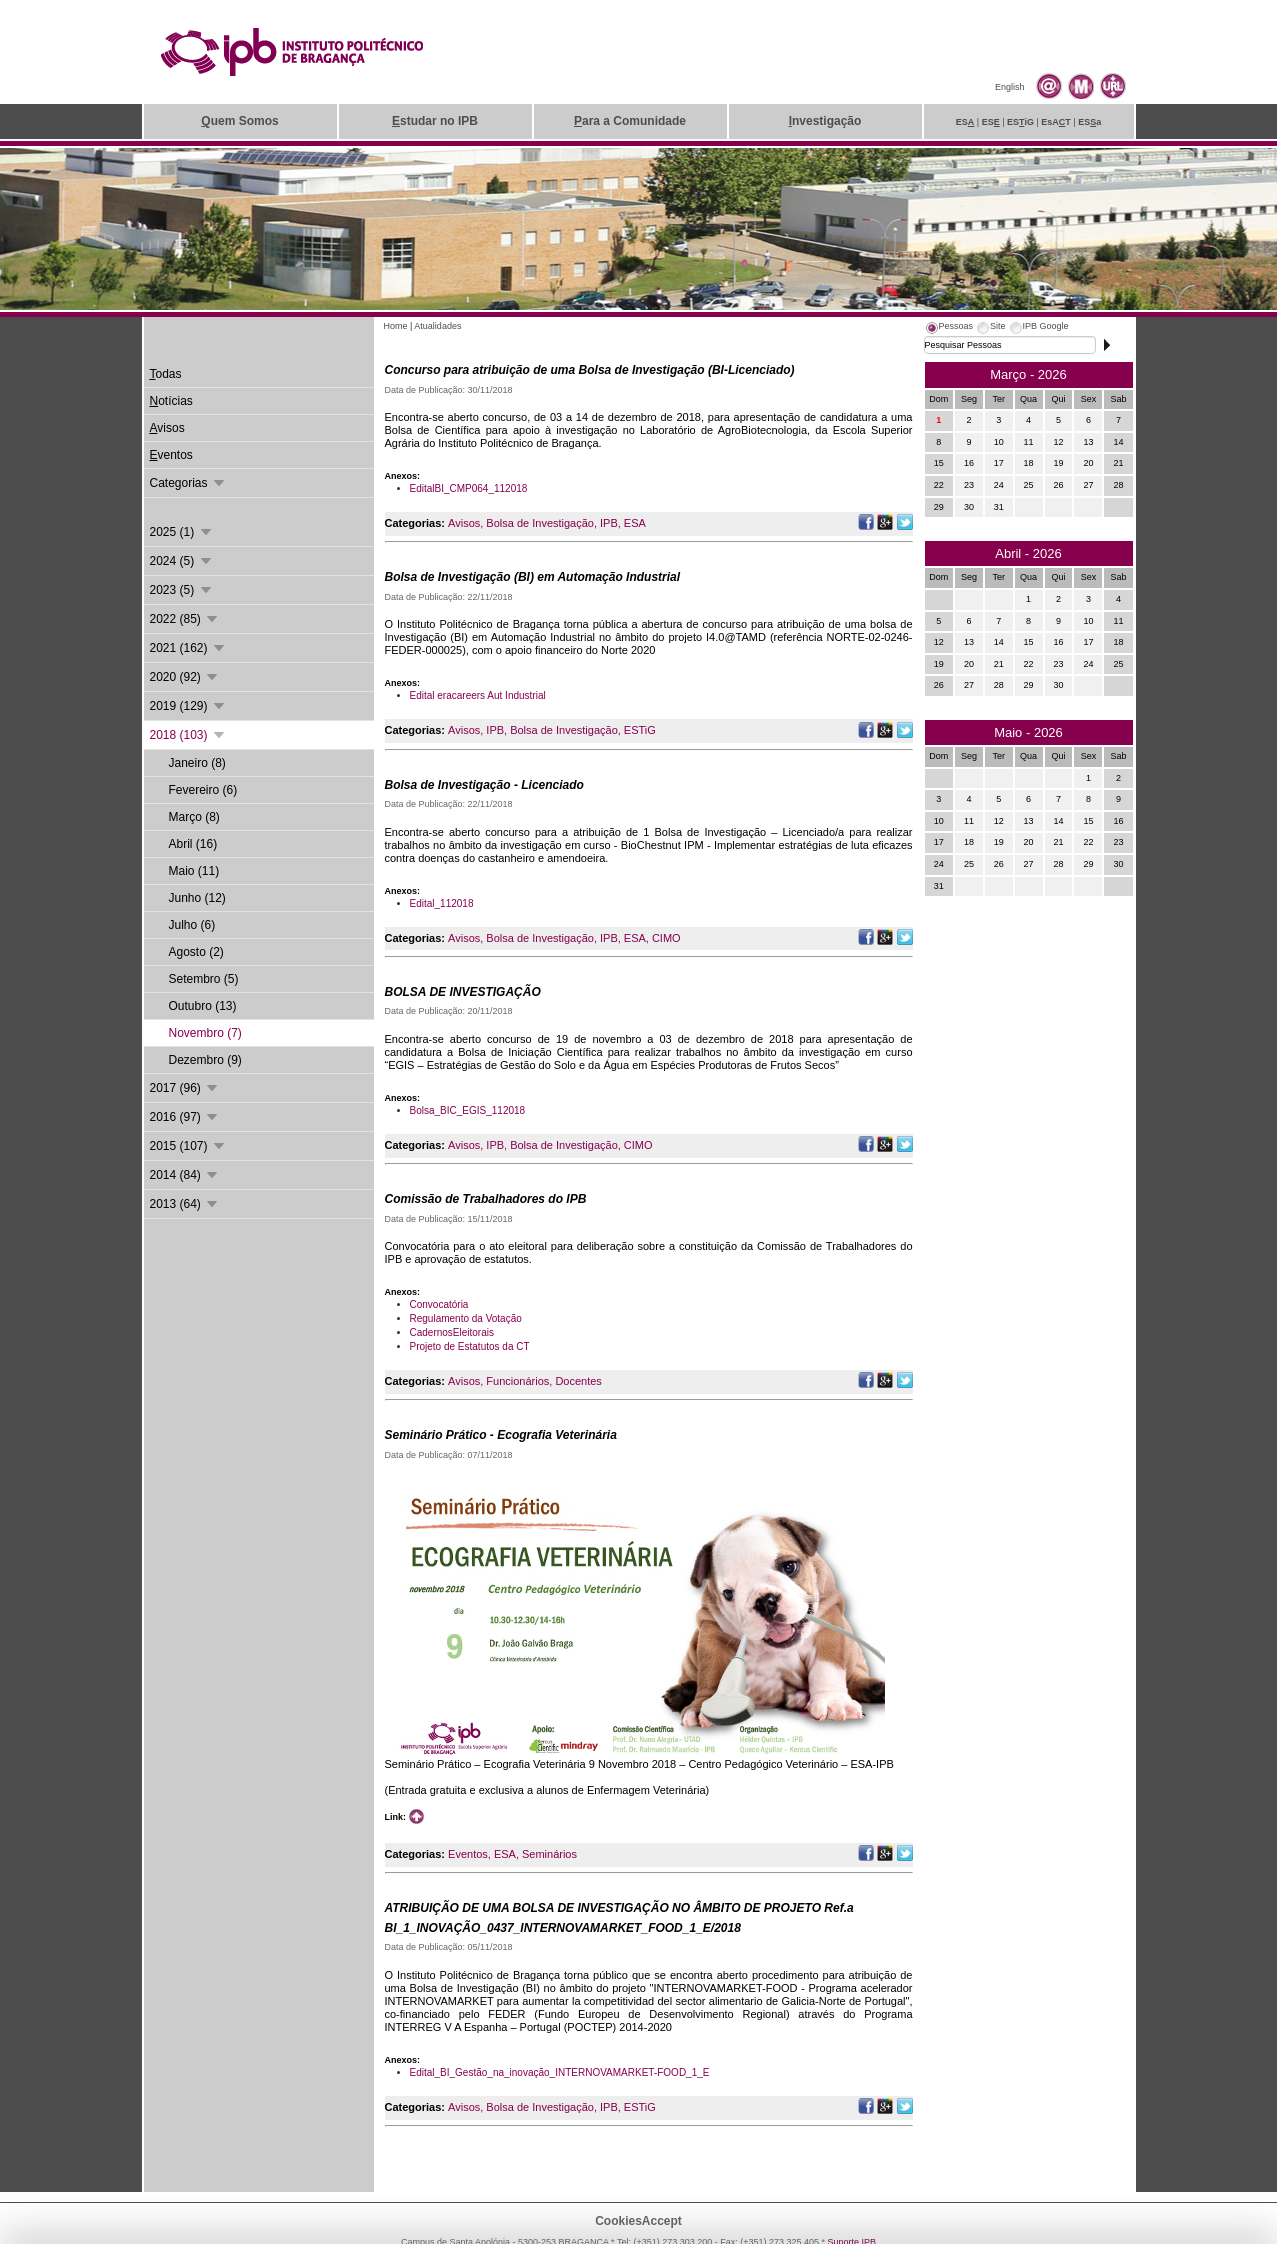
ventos (171, 455)
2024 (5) (182, 561)
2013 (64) (185, 1204)
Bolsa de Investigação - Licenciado (484, 785)
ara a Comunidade (630, 121)
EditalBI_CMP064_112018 (469, 488)
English (1010, 87)
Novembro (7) (205, 1033)
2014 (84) (185, 1175)
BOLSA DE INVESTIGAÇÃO (463, 992)
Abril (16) (193, 844)
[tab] (949, 329)
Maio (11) (194, 871)
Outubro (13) (203, 1006)
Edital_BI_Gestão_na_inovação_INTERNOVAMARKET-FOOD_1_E (560, 2072)
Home (396, 326)
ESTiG (640, 730)
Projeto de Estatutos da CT (470, 1346)
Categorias (188, 483)
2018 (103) (188, 735)
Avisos (464, 523)
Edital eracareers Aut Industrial (478, 695)
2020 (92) (185, 677)
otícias (171, 401)
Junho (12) (197, 898)
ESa (1089, 122)
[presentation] (949, 329)
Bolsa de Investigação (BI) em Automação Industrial (533, 577)
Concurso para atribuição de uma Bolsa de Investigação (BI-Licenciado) (590, 370)
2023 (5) (182, 590)
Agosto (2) (196, 952)
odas (166, 374)
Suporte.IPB (852, 2242)
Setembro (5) (204, 979)
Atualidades (437, 326)
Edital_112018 (442, 903)
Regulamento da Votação (466, 1318)
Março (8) (194, 817)
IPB (609, 523)
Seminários (549, 1854)
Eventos (468, 1854)
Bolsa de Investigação (540, 523)
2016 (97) (185, 1117)
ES (965, 122)
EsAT (1056, 122)
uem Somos (239, 121)
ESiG (1020, 122)
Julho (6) (192, 925)
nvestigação (825, 121)
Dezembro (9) (205, 1060)
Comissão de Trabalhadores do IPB (486, 1199)
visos (167, 428)
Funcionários (517, 1381)
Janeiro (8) (197, 763)
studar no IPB (435, 121)
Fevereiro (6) (203, 790)
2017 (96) (185, 1088)
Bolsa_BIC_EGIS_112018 (468, 1110)
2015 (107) (188, 1146)
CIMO (666, 938)
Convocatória (439, 1304)
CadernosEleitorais (452, 1332)
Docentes (578, 1381)
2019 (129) (188, 706)
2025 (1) (182, 532)
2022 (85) (185, 619)
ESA (635, 523)
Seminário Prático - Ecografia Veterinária (501, 1435)
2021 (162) (188, 648)
